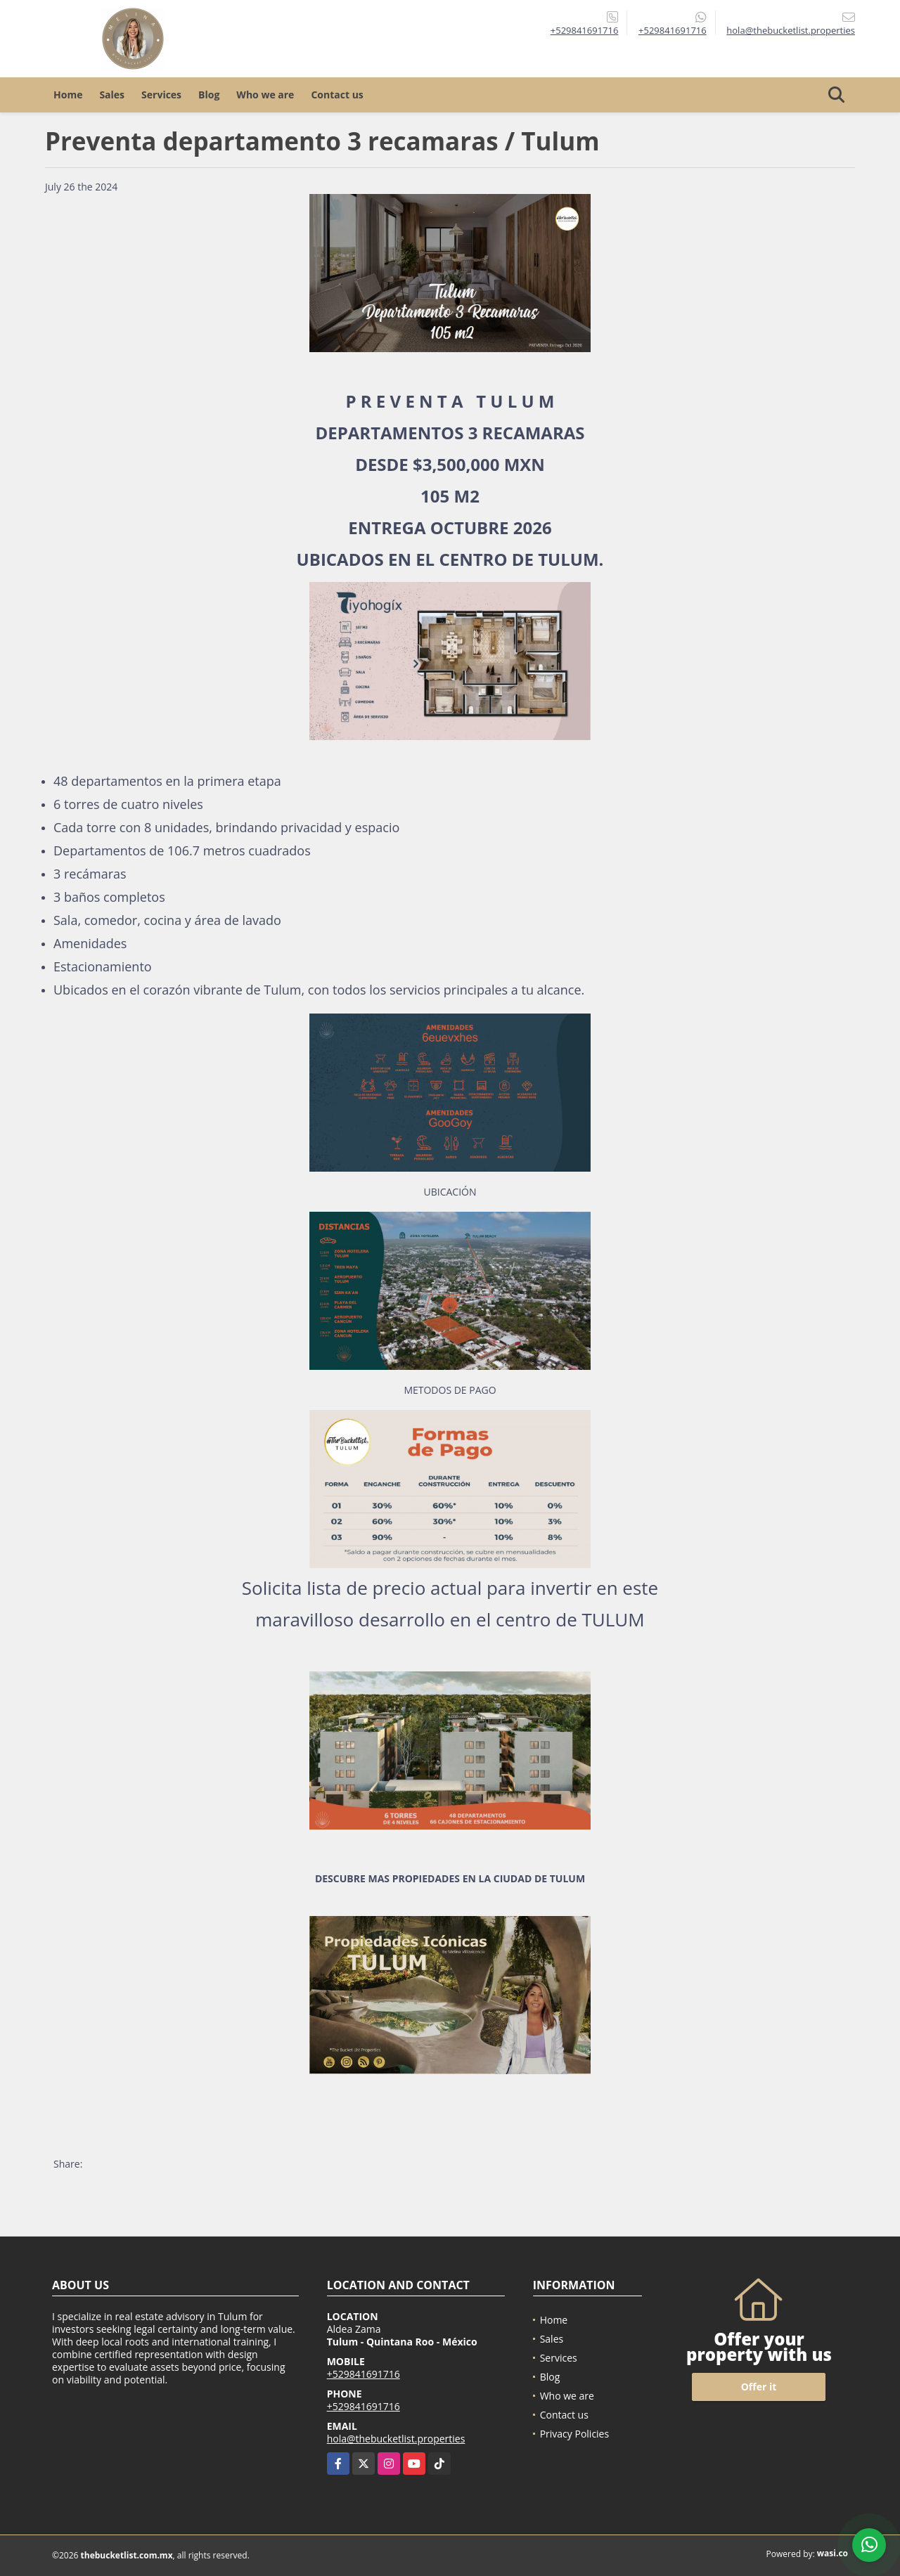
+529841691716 (585, 30)
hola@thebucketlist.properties (396, 2438)
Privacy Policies (575, 2433)
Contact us (337, 94)
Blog (208, 94)
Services (161, 94)
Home (67, 94)
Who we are (265, 94)
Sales (111, 94)
